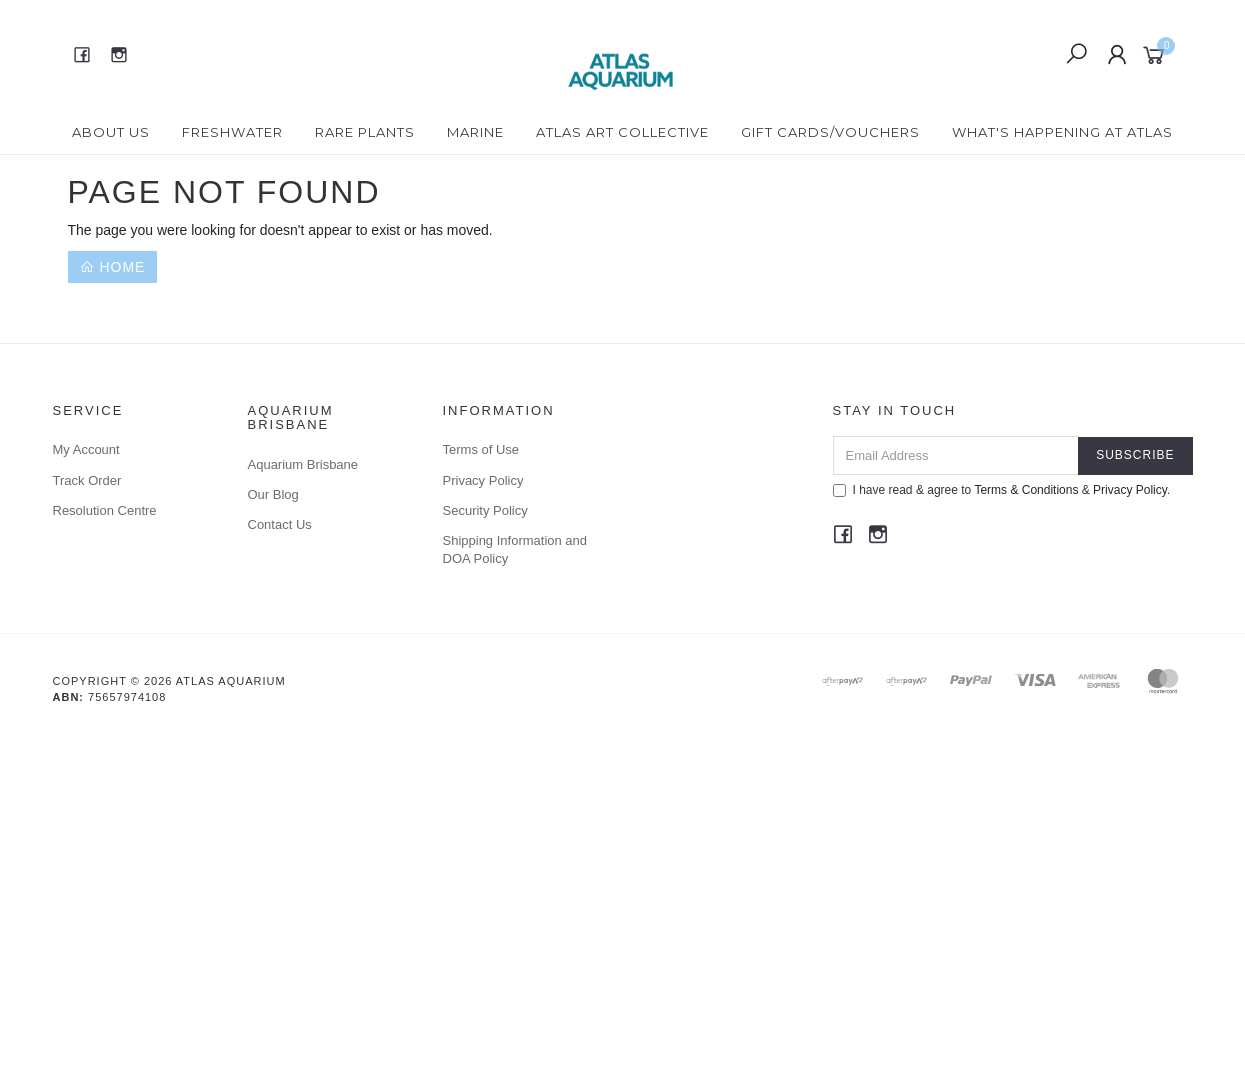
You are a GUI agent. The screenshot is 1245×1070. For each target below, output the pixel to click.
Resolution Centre (105, 510)
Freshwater (232, 132)
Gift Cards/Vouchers (830, 132)
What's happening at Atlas (1062, 132)
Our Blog (273, 494)
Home (113, 267)
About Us (111, 132)
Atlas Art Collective (622, 132)
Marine (475, 132)
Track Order (87, 480)
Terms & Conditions (1026, 490)
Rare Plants (365, 132)
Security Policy (485, 510)
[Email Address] (956, 455)
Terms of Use (481, 449)
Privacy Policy (483, 480)
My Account (86, 449)
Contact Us (280, 524)
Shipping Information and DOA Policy (515, 549)
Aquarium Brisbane (303, 464)
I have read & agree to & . (1002, 490)
